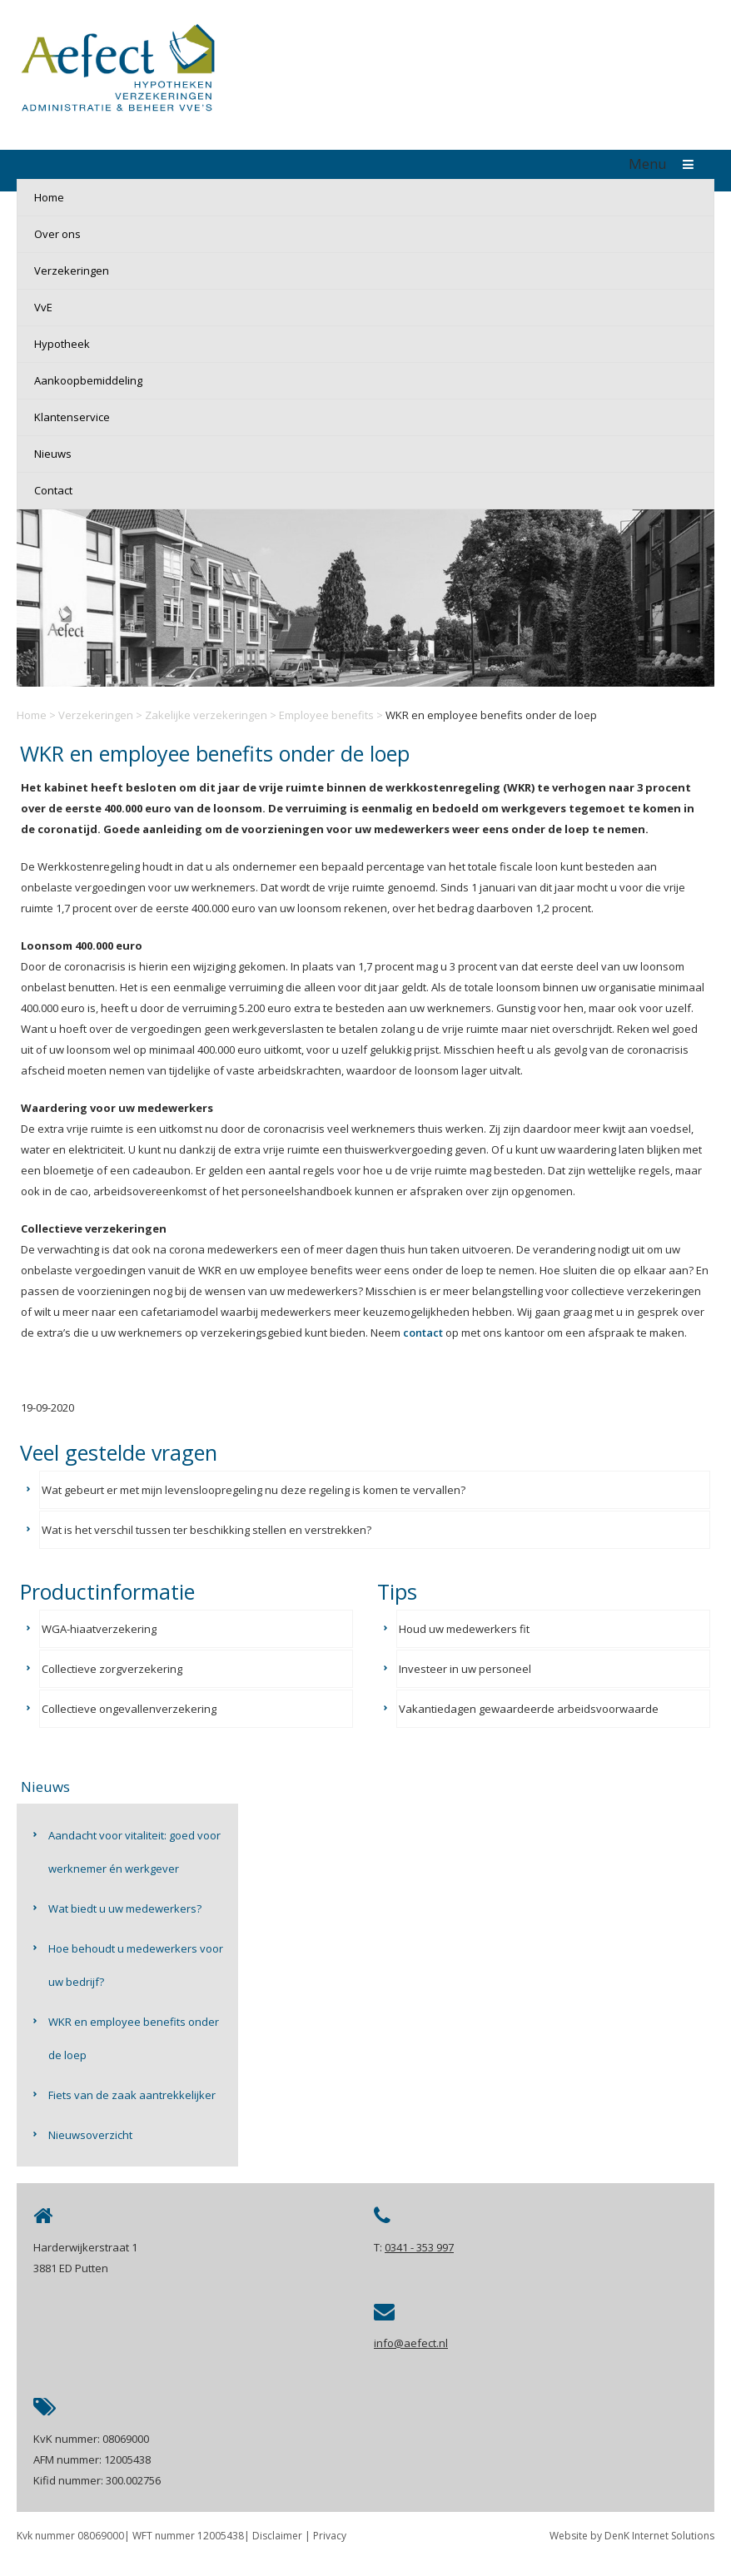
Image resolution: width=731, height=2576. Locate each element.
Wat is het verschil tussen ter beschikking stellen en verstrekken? (206, 1529)
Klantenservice (72, 416)
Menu (665, 164)
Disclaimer (277, 2536)
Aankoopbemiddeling (88, 380)
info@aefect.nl (411, 2342)
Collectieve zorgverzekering (112, 1668)
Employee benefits (326, 714)
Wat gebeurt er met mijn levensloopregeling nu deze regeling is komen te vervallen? (253, 1489)
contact (423, 1332)
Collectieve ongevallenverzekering (129, 1708)
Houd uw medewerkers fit (464, 1628)
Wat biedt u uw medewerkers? (124, 1908)
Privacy (329, 2536)
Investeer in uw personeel (465, 1668)
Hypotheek (62, 343)
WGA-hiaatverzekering (99, 1628)
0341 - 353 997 (419, 2247)
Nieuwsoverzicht (90, 2134)
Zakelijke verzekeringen (206, 714)
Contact (53, 490)
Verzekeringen (71, 270)
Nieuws (53, 453)
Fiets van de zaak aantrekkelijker (132, 2094)
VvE (43, 307)
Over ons (57, 233)
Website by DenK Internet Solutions (631, 2536)
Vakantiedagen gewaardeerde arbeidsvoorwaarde (529, 1708)
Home (49, 197)
